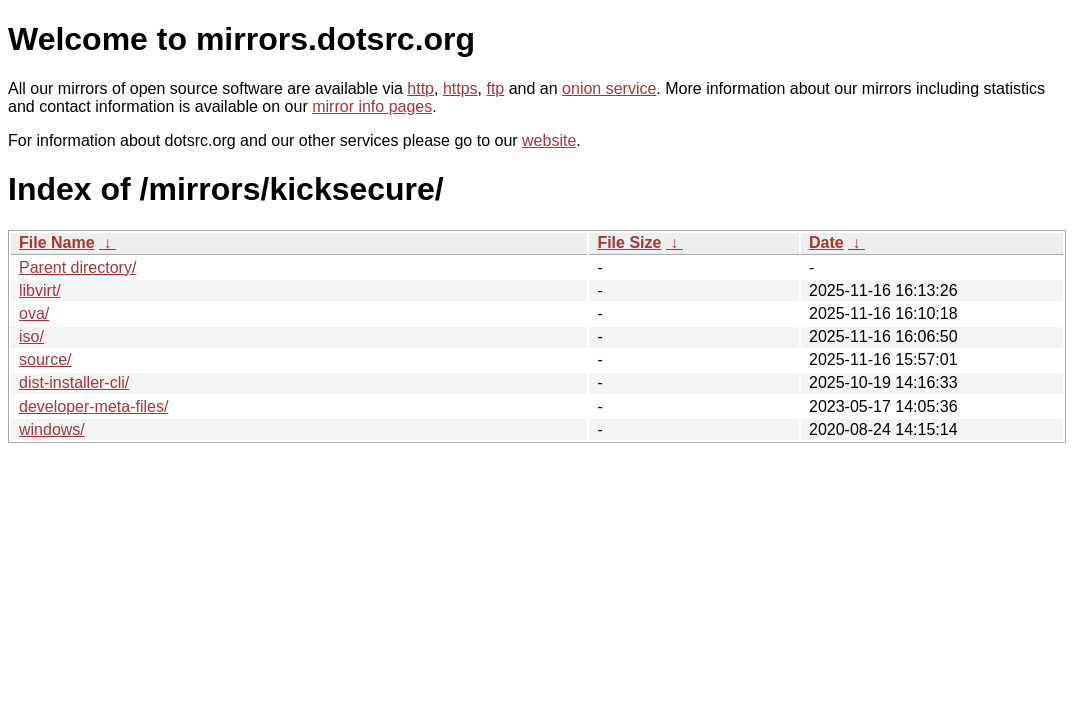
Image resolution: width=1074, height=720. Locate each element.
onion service (609, 88)
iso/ (31, 336)
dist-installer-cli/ (74, 382)
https (460, 88)
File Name (57, 242)
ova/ (34, 313)
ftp (495, 88)
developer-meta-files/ (93, 406)
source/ (45, 359)
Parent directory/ (77, 267)
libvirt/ (40, 290)
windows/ (52, 429)
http (420, 88)
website (549, 140)
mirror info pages (372, 106)
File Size (629, 242)
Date (826, 242)
